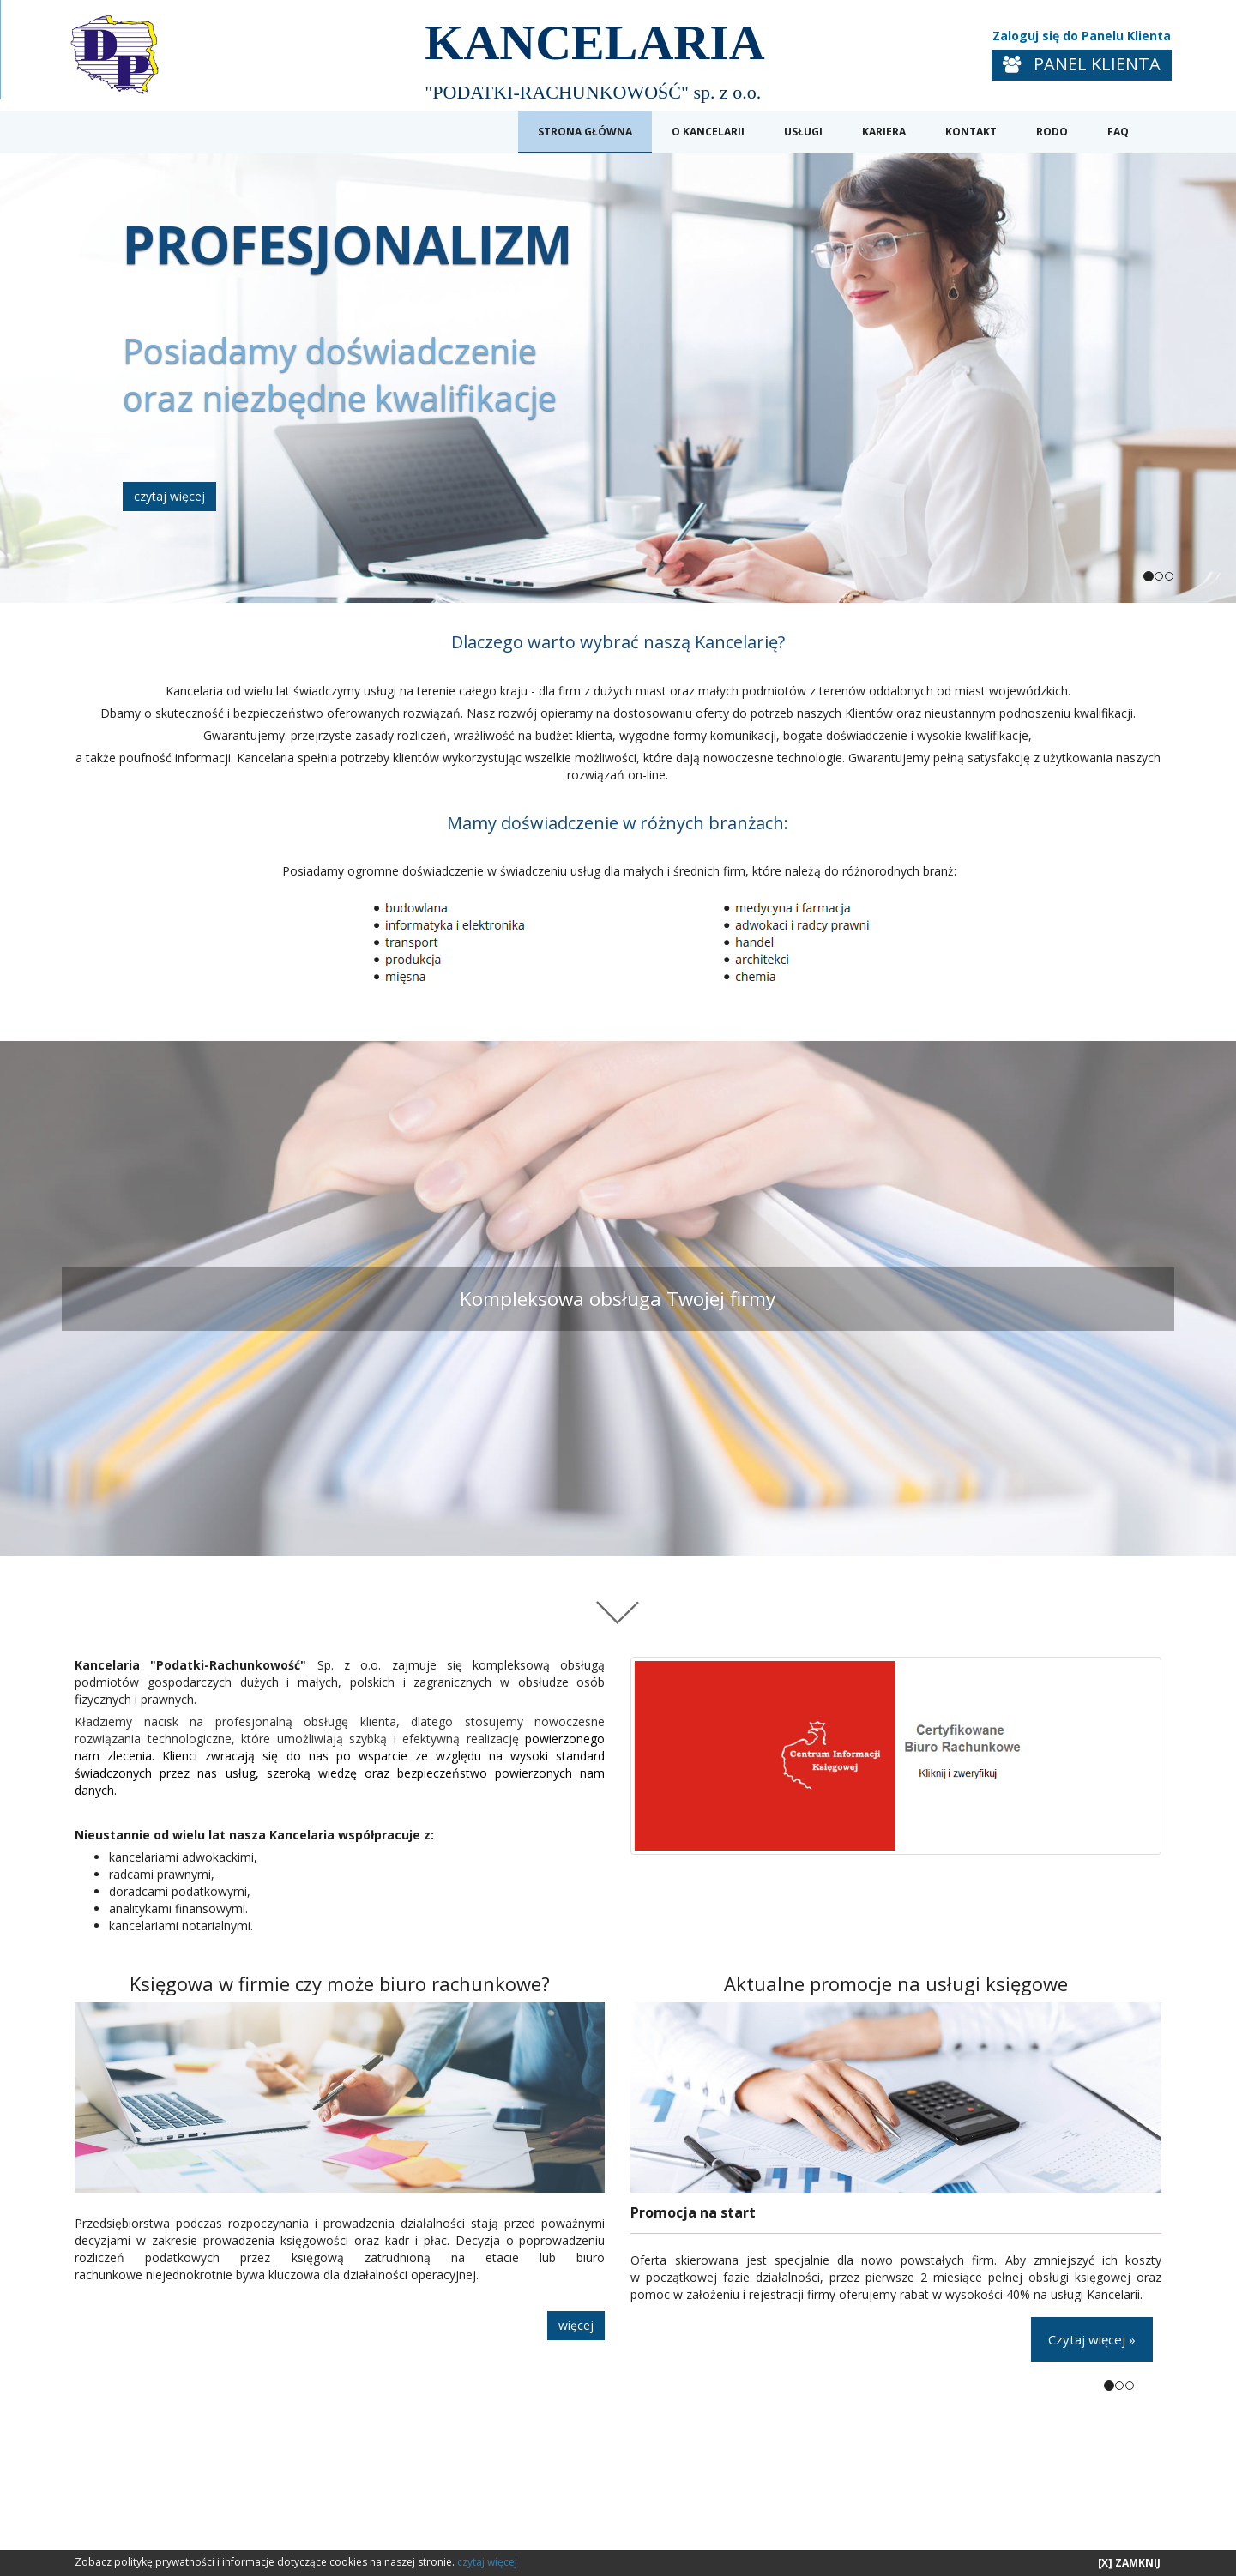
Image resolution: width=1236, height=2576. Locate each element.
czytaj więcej (169, 496)
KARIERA (884, 131)
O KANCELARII (708, 131)
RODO (1052, 131)
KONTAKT (971, 131)
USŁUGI (803, 131)
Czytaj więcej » (1092, 2339)
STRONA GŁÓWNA (585, 131)
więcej (576, 2325)
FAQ (1118, 131)
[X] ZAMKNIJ (1129, 2562)
